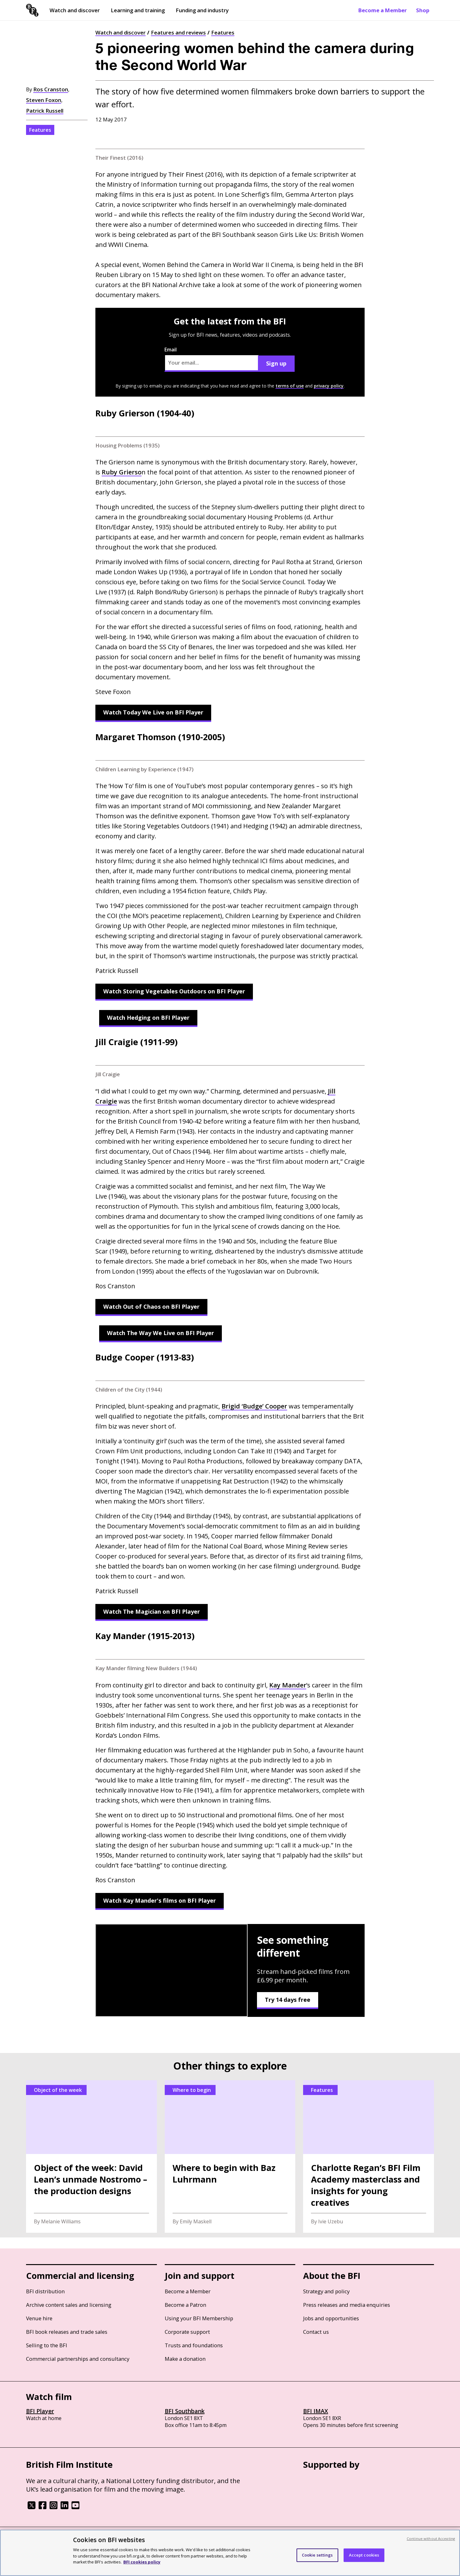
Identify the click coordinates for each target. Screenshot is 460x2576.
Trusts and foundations (194, 2345)
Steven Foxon (43, 100)
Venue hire (39, 2318)
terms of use (289, 386)
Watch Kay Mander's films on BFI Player (159, 1900)
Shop (422, 10)
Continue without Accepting (431, 2538)
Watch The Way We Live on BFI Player (160, 1333)
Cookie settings (317, 2555)
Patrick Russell (44, 110)
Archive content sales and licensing (68, 2304)
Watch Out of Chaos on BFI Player (151, 1306)
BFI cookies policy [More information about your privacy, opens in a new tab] (141, 2562)
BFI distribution (45, 2291)
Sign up (276, 363)
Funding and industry (202, 10)
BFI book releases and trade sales (66, 2331)
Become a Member (382, 10)
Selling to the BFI (46, 2345)
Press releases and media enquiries (346, 2304)
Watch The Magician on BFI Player (151, 1611)
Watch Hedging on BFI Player (148, 1017)
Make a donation (185, 2358)
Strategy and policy (326, 2291)
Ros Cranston (50, 89)
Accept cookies (364, 2555)
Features (222, 32)
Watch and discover (75, 10)
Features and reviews (178, 32)
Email (211, 359)
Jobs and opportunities (331, 2318)
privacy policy (329, 386)
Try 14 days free (287, 1999)
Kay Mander (287, 1685)
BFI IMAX (315, 2411)
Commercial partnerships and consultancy (77, 2358)
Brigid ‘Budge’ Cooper (254, 1406)
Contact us (316, 2331)
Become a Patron (185, 2304)
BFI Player (40, 2411)
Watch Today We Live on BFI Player (153, 712)
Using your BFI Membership (199, 2318)
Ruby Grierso (122, 472)
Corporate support (187, 2331)
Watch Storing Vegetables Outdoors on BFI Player (174, 991)
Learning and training (138, 10)
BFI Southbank (185, 2411)
